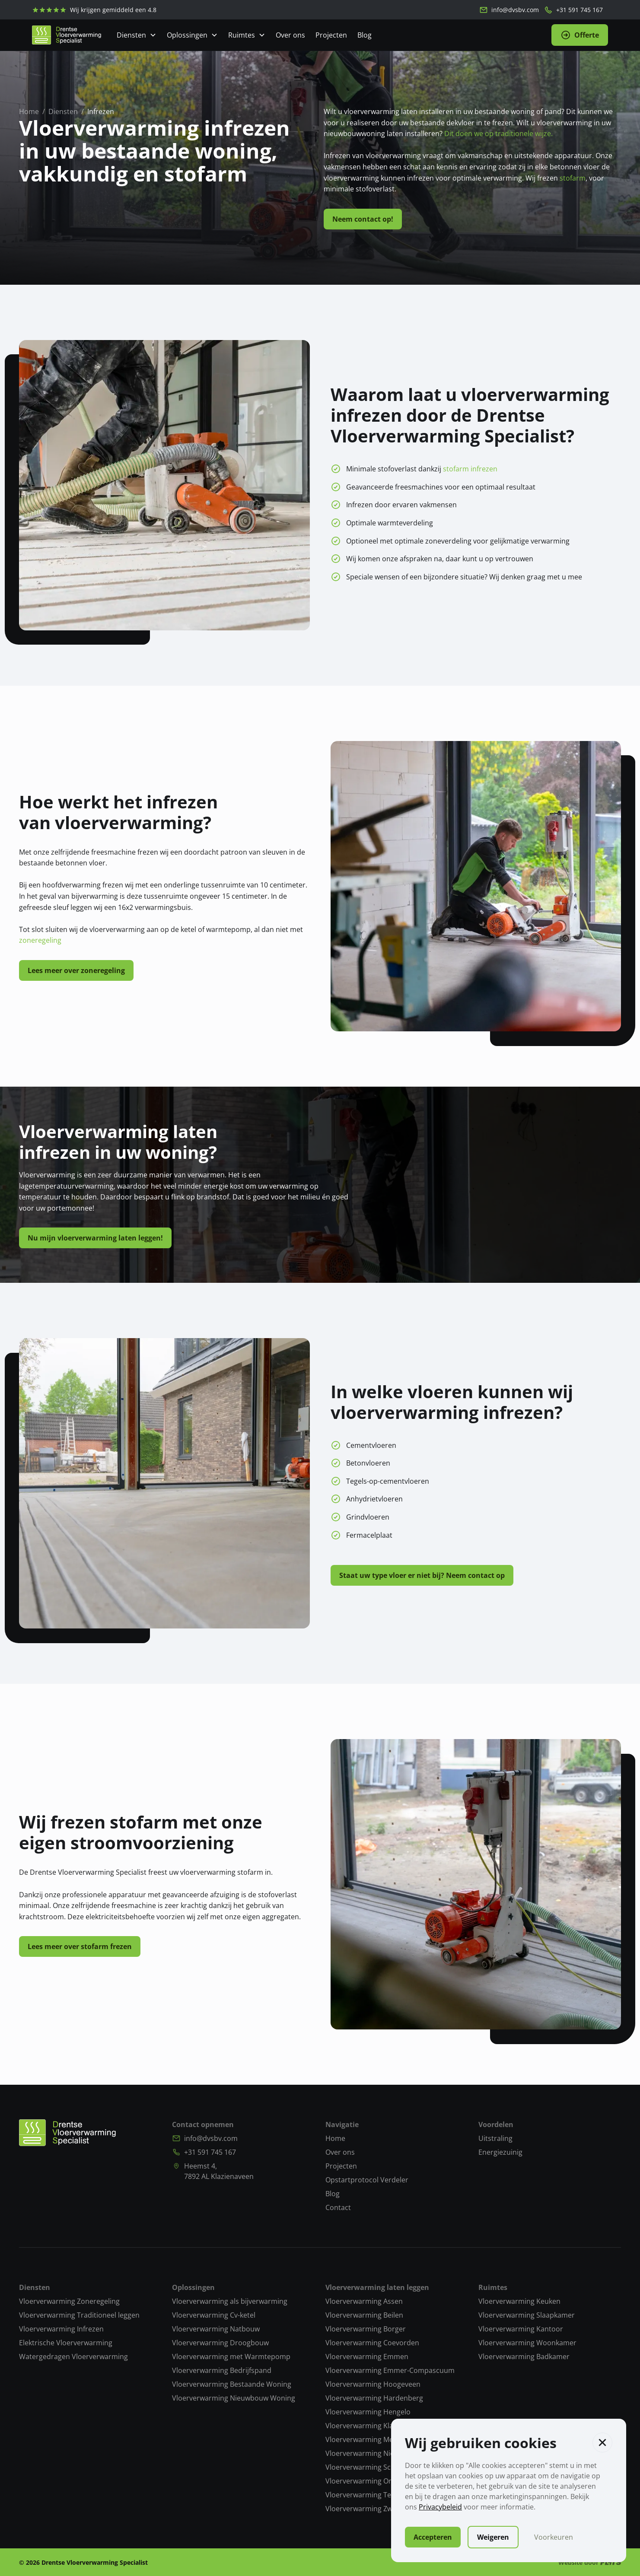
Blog (364, 35)
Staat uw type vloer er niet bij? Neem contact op (422, 1575)
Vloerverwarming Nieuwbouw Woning (233, 2398)
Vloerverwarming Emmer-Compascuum (390, 2370)
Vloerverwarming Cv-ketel (213, 2315)
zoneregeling (40, 940)
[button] (602, 2442)
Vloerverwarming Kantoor (520, 2329)
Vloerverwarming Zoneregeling (69, 2301)
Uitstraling (495, 2138)
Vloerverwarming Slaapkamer (526, 2315)
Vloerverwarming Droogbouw (220, 2342)
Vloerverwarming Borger (365, 2329)
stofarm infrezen (470, 469)
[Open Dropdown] (136, 35)
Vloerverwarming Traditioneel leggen (79, 2315)
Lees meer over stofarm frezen (80, 1946)
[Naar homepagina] (67, 2132)
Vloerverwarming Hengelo (368, 2412)
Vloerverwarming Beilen (364, 2315)
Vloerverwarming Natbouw (216, 2329)
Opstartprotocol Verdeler (366, 2180)
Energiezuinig (500, 2152)
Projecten (331, 35)
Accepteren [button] (433, 2537)
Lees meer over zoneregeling (76, 970)
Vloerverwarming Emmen (366, 2356)
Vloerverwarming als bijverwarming (229, 2301)
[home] (66, 35)
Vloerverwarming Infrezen (61, 2329)
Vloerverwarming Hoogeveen (372, 2384)
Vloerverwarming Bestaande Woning (231, 2384)
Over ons (290, 35)
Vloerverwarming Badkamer (524, 2356)
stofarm (573, 178)
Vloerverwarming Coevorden (372, 2342)
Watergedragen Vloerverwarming (73, 2356)
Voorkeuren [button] (553, 2537)
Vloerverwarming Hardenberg (374, 2398)
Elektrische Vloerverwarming (65, 2342)
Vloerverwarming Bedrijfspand (221, 2370)
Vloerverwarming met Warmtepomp (231, 2356)
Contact (338, 2207)
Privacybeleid (440, 2507)
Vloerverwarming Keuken (519, 2301)
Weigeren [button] (493, 2537)
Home (335, 2138)
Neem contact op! (362, 219)
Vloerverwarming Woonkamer (527, 2342)
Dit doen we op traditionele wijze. (498, 133)
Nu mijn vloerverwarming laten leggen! (95, 1238)
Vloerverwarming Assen (364, 2301)
